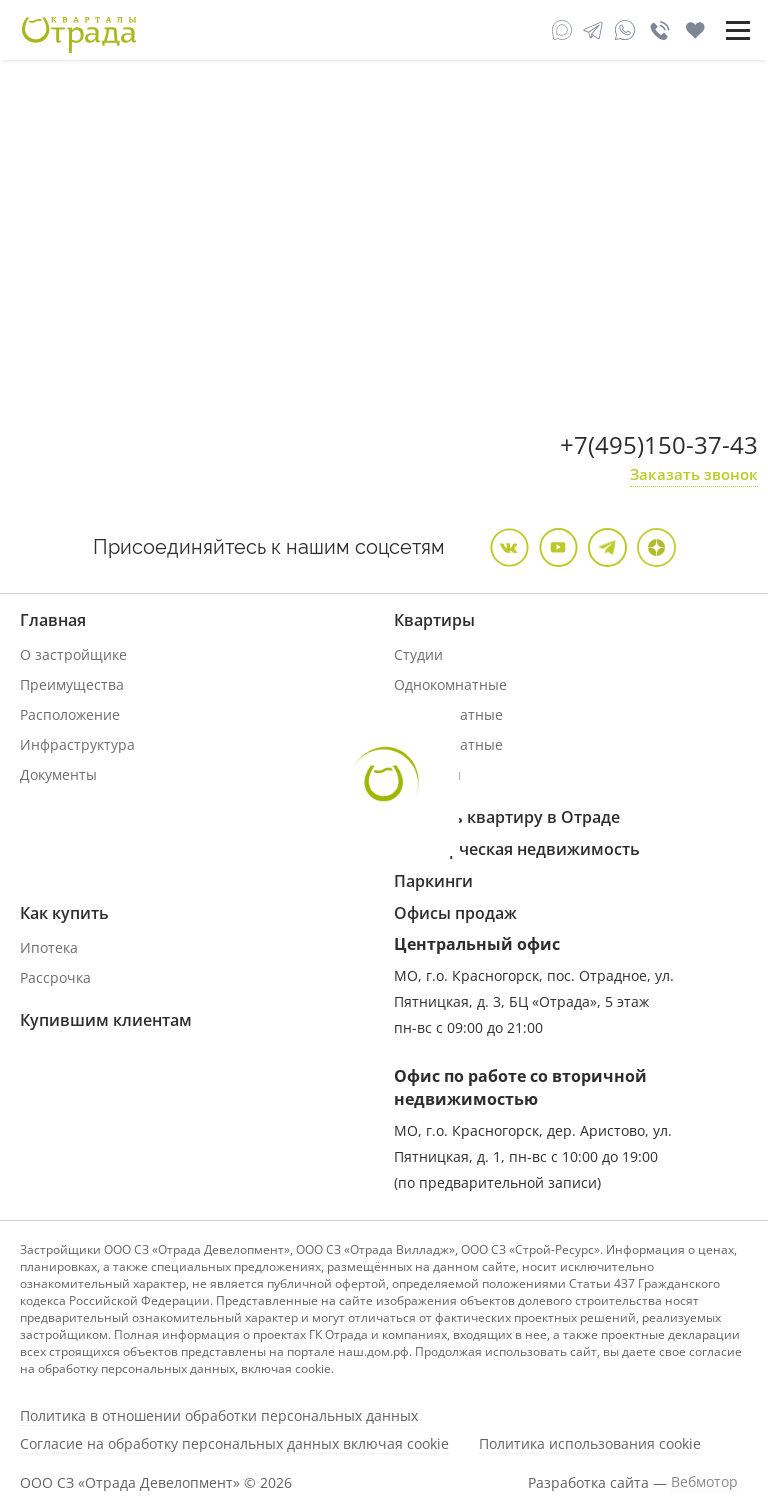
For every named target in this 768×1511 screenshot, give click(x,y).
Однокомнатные (450, 684)
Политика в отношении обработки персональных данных (219, 1416)
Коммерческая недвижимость (517, 849)
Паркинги (433, 881)
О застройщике (73, 654)
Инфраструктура (77, 744)
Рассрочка (55, 977)
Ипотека (49, 947)
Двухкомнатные (448, 714)
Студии (418, 654)
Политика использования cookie (590, 1444)
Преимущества (72, 684)
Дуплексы (427, 774)
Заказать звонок (694, 474)
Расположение (70, 714)
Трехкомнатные (448, 744)
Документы (58, 774)
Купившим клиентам (106, 1020)
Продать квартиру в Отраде (507, 817)
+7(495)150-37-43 (659, 444)
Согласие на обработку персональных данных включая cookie (234, 1444)
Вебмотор (704, 1482)
